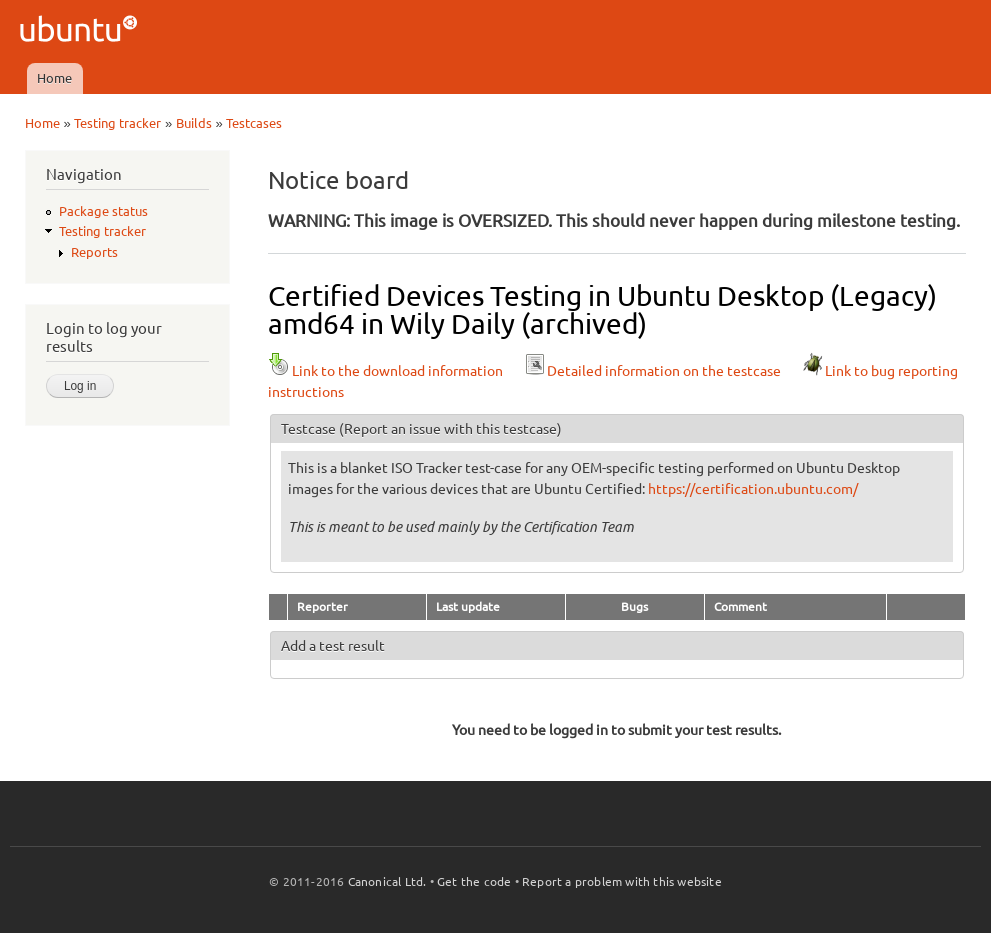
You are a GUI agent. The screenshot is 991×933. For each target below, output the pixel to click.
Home (54, 78)
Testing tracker (117, 123)
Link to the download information (385, 371)
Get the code (474, 881)
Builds (194, 123)
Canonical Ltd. (387, 881)
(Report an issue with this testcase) (450, 429)
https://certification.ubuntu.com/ (753, 489)
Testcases (254, 123)
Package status (103, 211)
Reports (94, 252)
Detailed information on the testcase (652, 371)
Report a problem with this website (622, 881)
